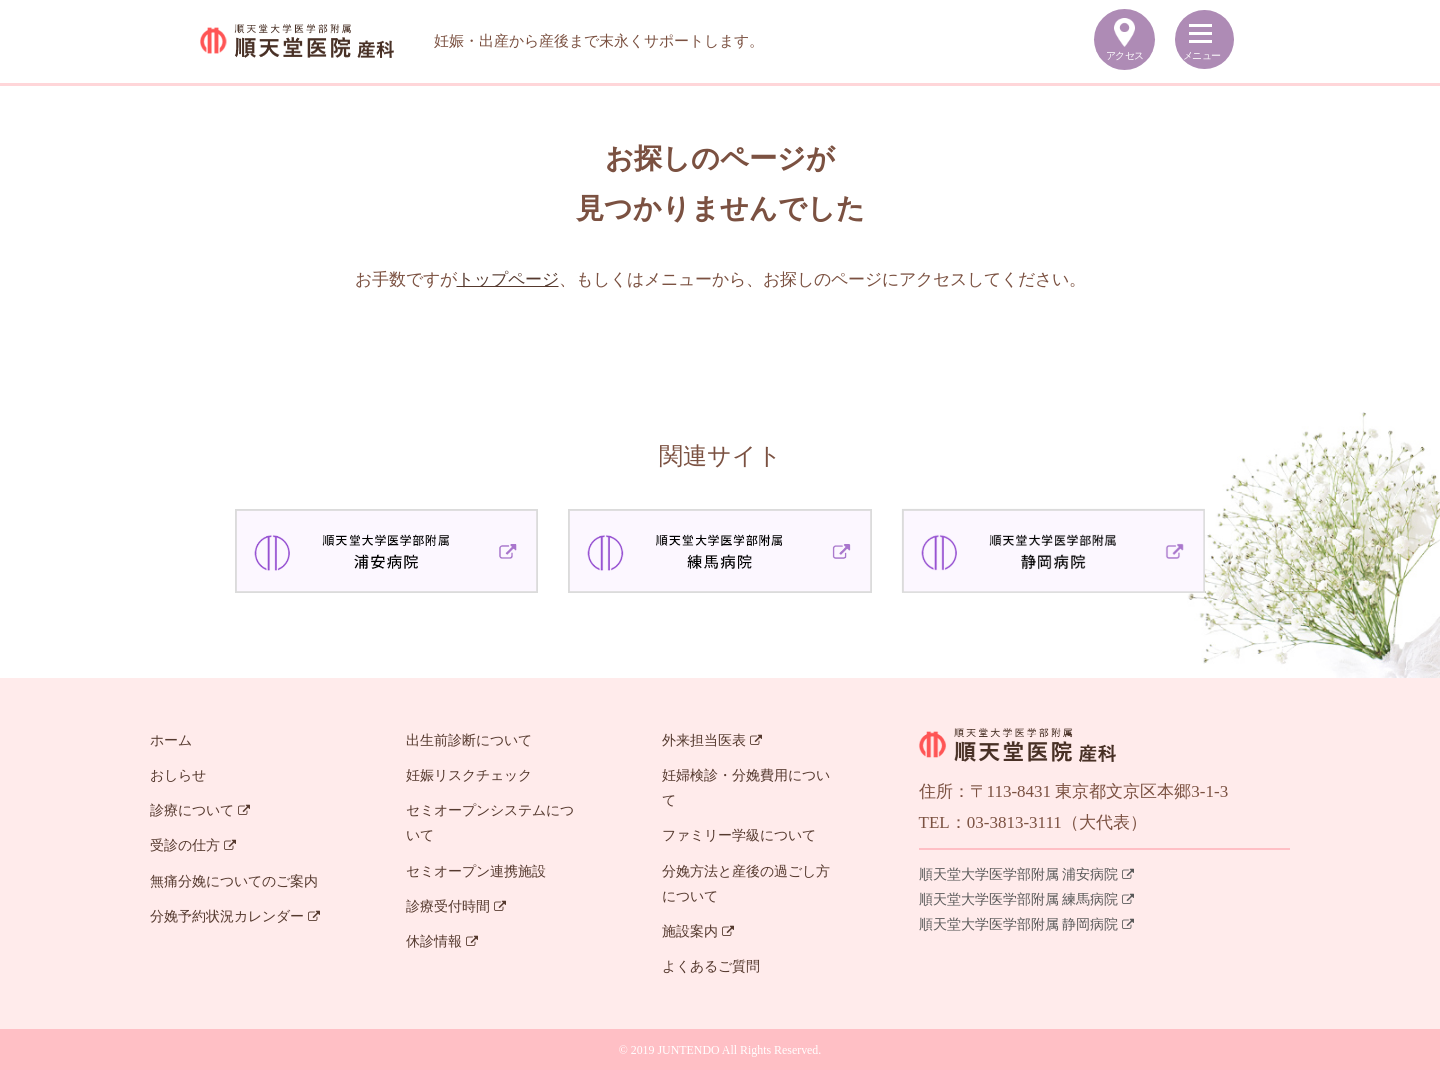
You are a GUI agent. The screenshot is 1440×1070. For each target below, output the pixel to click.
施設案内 (698, 931)
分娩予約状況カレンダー (235, 916)
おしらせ (178, 775)
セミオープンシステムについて (490, 823)
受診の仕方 (193, 845)
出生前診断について (469, 740)
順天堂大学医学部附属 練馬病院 (1027, 899)
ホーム (171, 740)
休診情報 (442, 941)
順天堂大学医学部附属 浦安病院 (1027, 874)
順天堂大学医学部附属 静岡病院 (1027, 924)
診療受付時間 (456, 906)
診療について (200, 810)
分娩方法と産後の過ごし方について (746, 884)
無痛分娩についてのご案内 (234, 881)
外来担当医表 (712, 740)
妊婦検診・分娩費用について (746, 788)
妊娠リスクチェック (469, 775)
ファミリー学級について (739, 835)
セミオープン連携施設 (476, 871)
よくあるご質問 (711, 966)
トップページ (508, 279)
